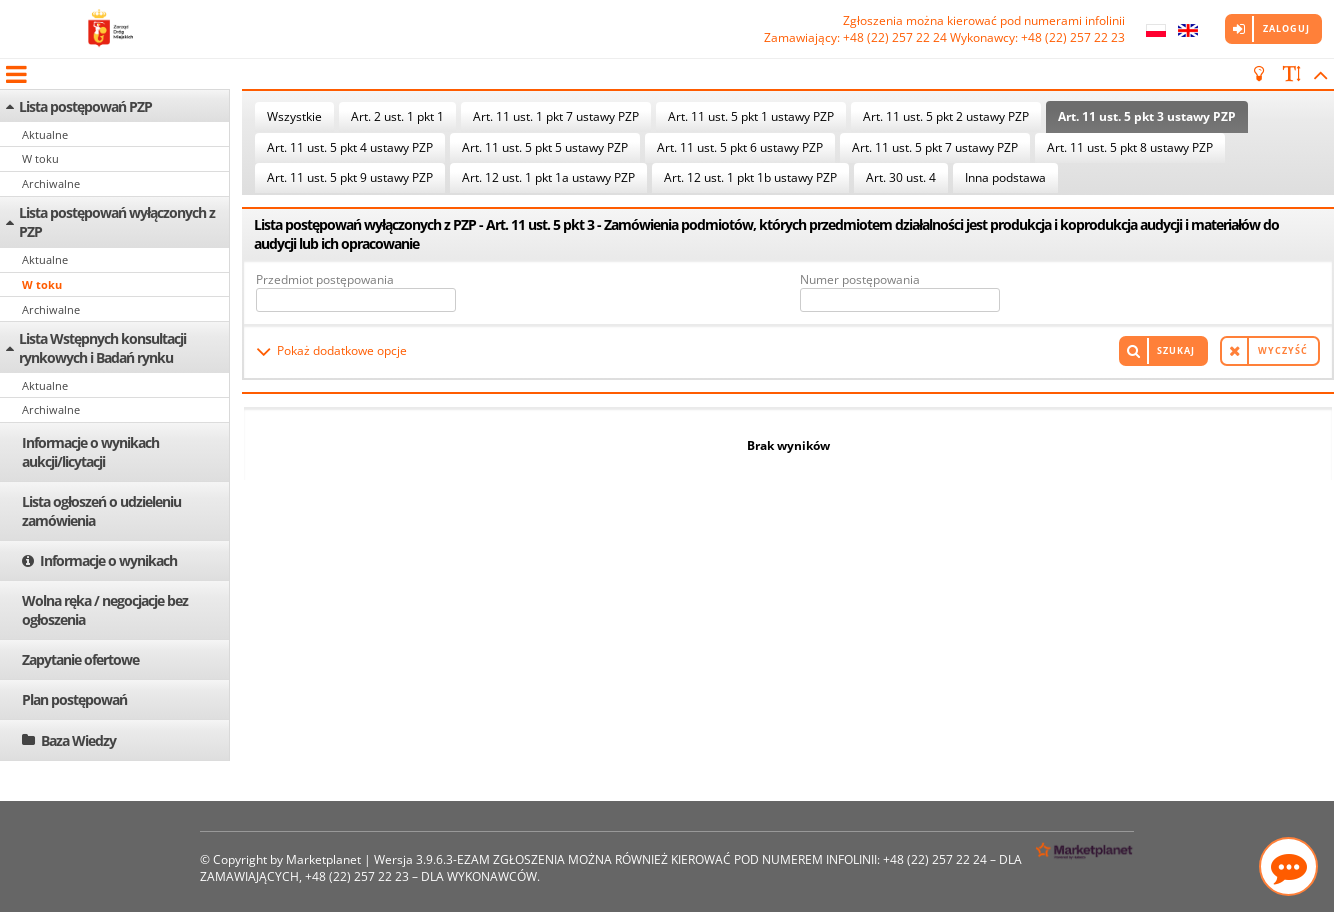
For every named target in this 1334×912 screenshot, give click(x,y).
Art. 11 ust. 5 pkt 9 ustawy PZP (350, 177)
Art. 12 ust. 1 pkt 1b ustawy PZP (750, 177)
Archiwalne (51, 183)
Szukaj (1176, 350)
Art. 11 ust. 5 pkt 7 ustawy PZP (935, 147)
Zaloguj (1286, 28)
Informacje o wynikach (108, 560)
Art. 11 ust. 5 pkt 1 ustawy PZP (751, 116)
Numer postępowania (860, 279)
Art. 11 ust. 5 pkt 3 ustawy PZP (1147, 116)
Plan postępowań (74, 699)
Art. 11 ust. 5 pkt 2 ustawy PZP (946, 116)
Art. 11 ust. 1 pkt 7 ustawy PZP (556, 116)
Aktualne (45, 134)
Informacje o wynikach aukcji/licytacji (90, 452)
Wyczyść (1283, 350)
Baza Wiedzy (78, 740)
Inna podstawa (1005, 177)
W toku (40, 158)
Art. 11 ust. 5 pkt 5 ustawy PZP (545, 147)
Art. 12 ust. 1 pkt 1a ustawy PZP (548, 177)
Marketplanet (323, 859)
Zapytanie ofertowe (80, 659)
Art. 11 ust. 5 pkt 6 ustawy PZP (740, 147)
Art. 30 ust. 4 (901, 177)
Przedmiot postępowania (325, 279)
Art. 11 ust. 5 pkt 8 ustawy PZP (1130, 147)
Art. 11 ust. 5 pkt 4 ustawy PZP (350, 147)
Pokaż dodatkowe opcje (342, 350)
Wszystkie (294, 116)
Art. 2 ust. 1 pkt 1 (397, 116)
